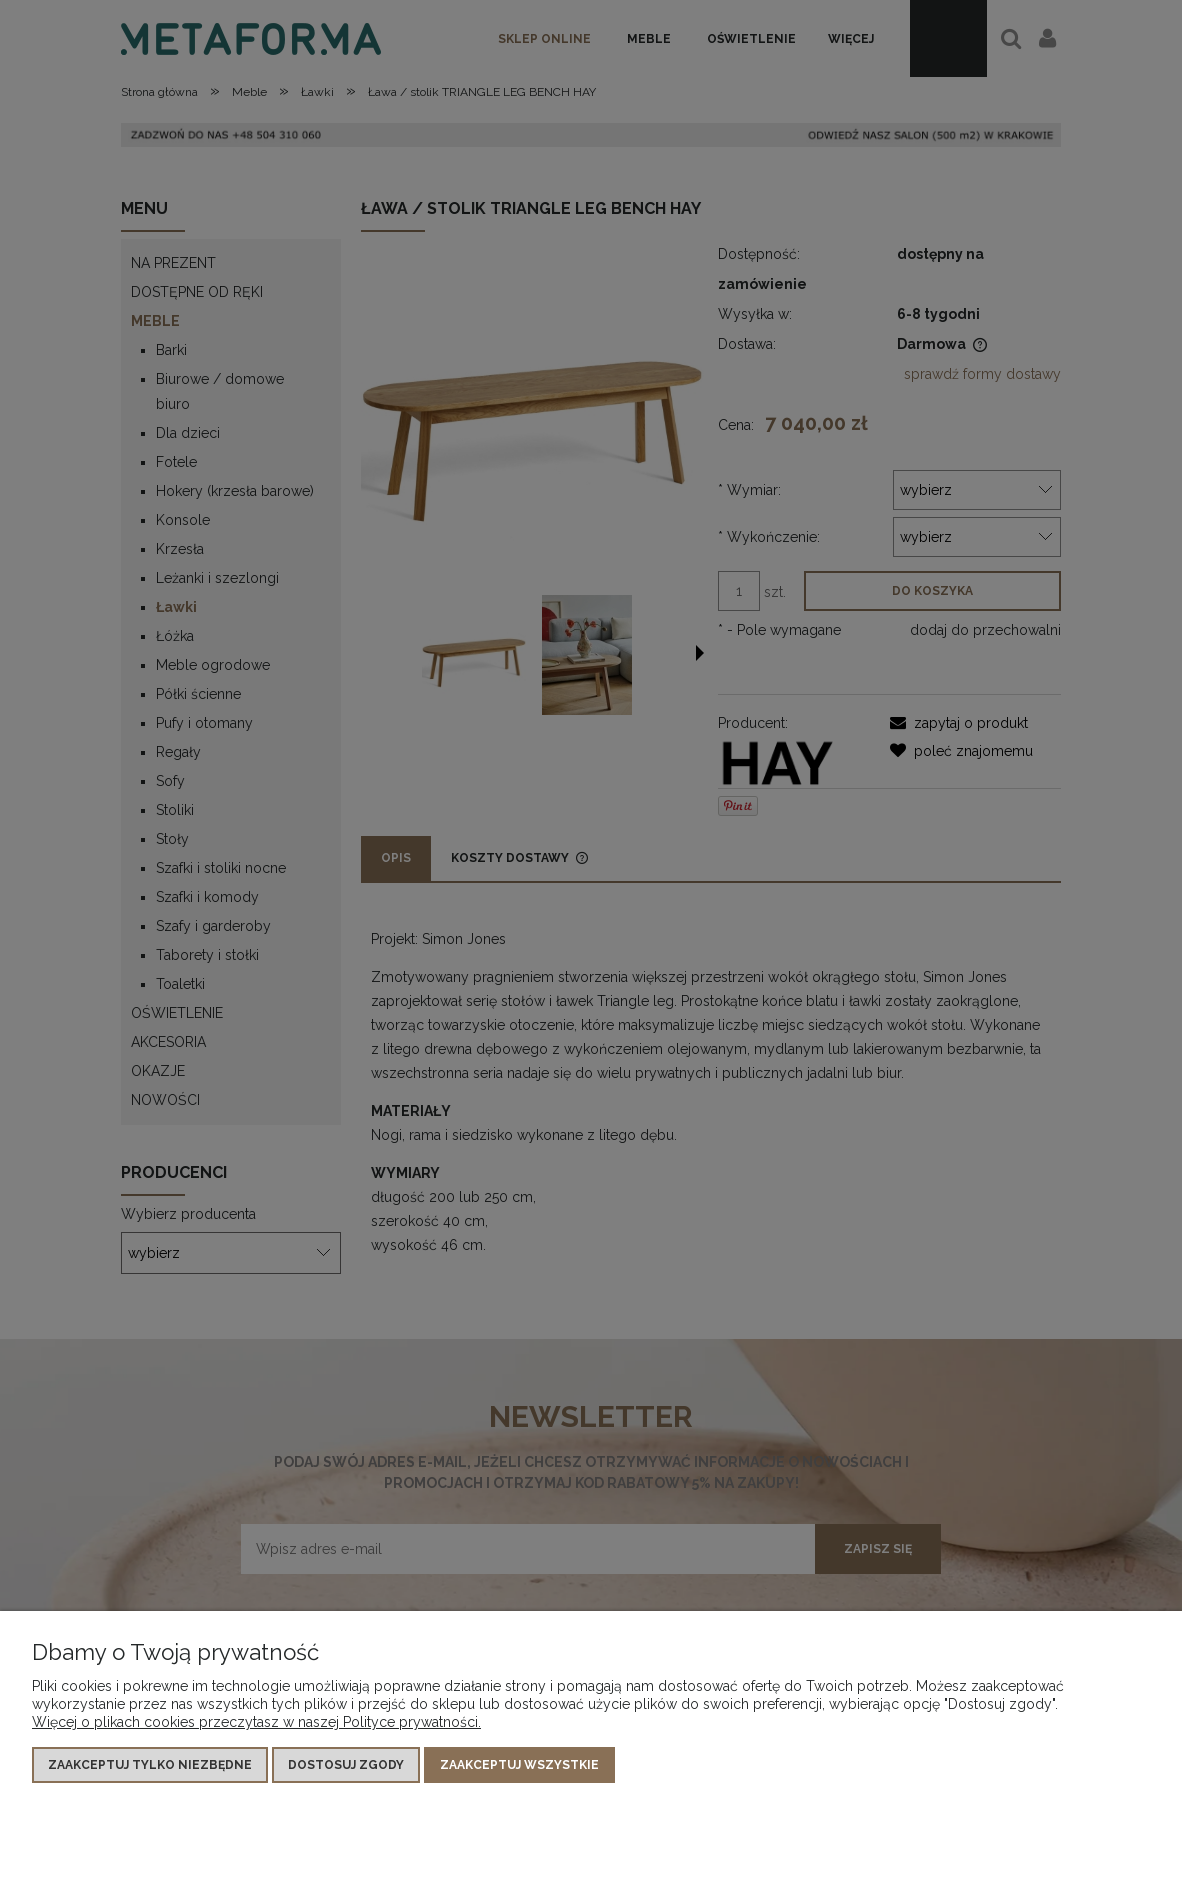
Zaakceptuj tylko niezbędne (150, 1765)
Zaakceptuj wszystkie (519, 1765)
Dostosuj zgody (346, 1765)
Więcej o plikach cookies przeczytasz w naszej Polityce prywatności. (256, 1722)
